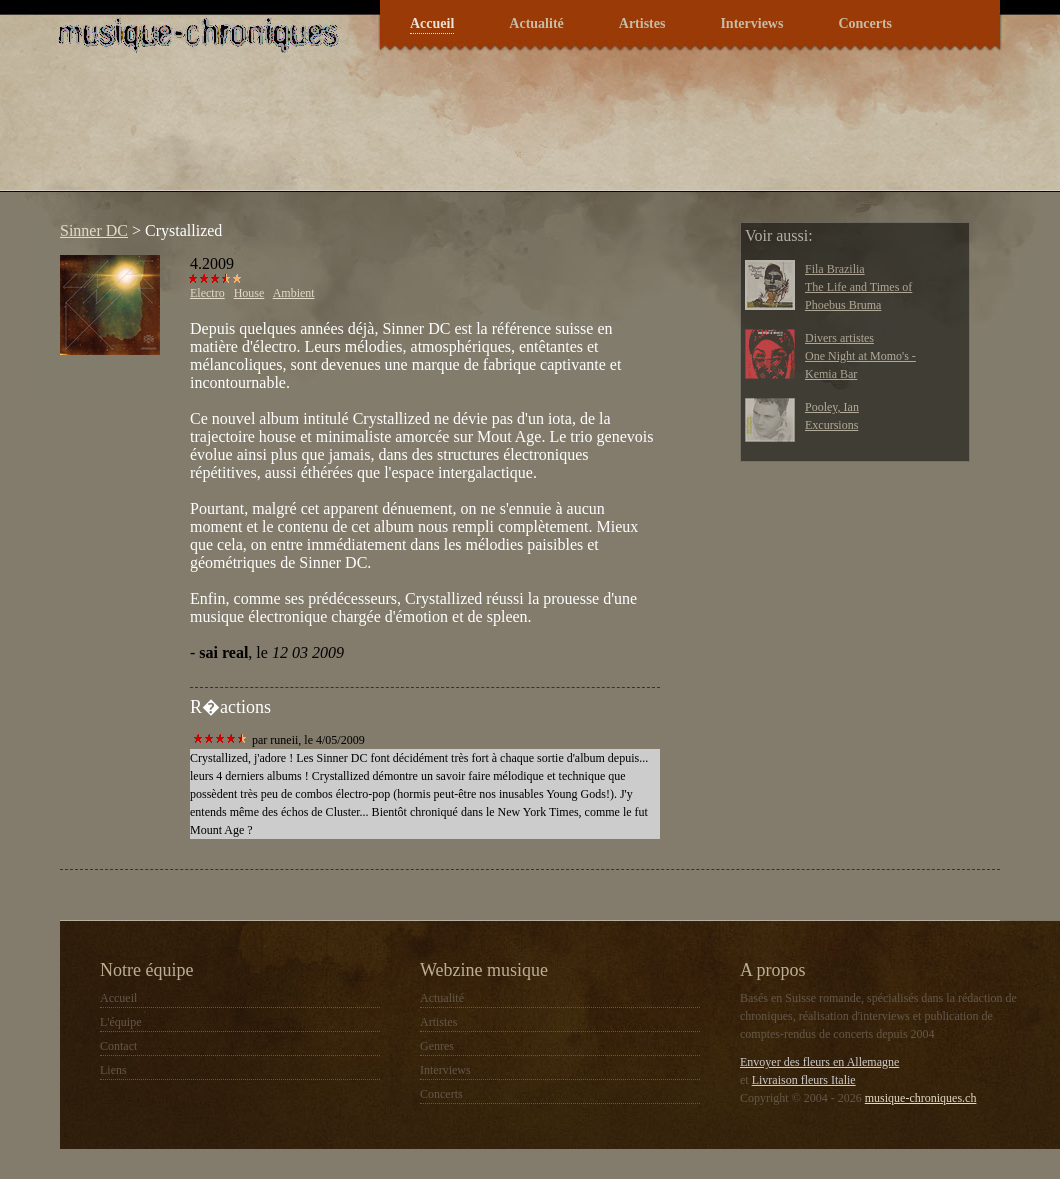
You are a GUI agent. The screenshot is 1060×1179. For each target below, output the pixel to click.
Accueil (432, 23)
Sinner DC (94, 230)
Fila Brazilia (835, 269)
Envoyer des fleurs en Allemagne (819, 1062)
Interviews (751, 23)
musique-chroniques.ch (921, 1098)
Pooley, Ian (832, 407)
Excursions (831, 425)
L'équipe (120, 1022)
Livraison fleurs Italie (804, 1080)
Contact (118, 1046)
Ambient (294, 293)
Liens (113, 1070)
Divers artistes (839, 338)
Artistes (642, 23)
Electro (207, 293)
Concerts (865, 23)
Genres (437, 1046)
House (249, 293)
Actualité (536, 23)
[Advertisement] (414, 134)
